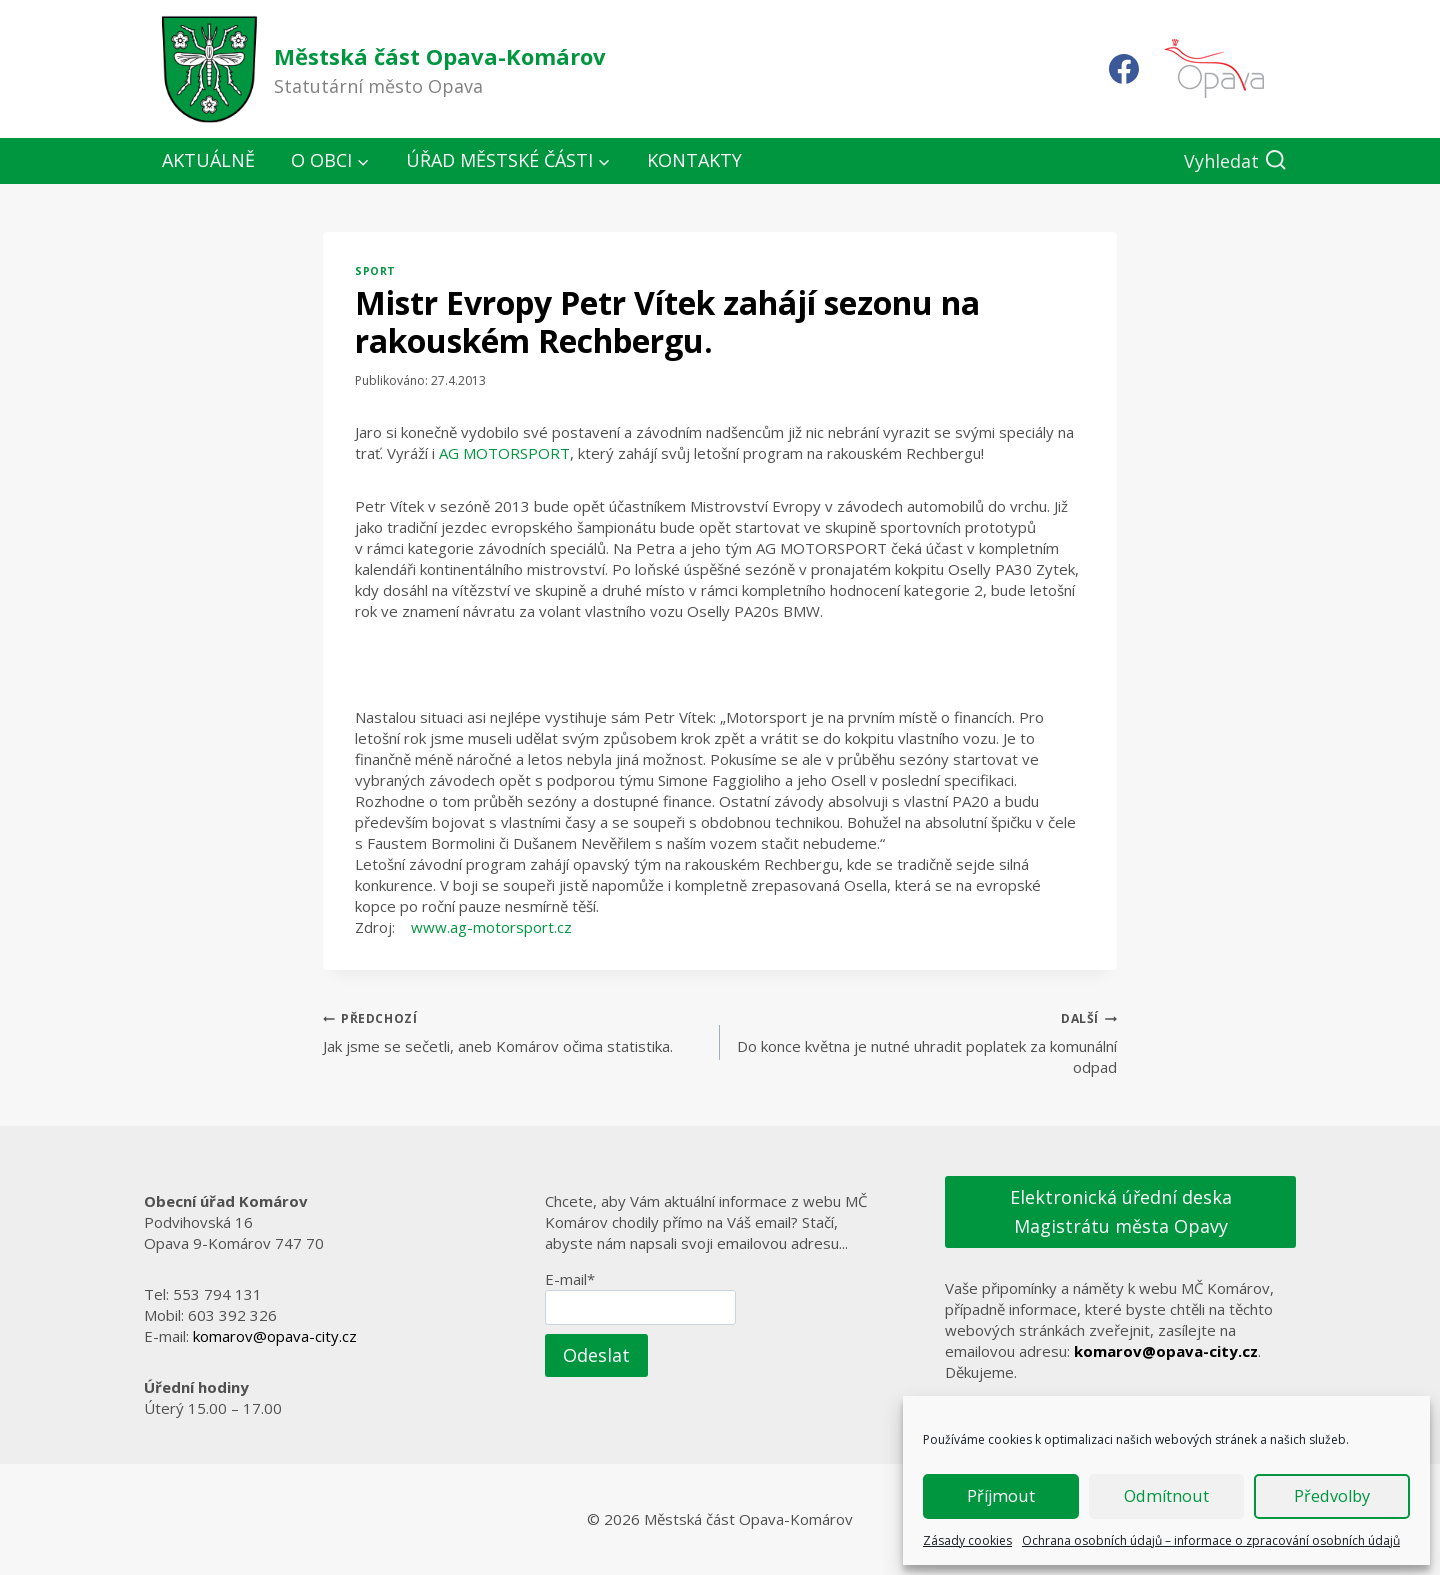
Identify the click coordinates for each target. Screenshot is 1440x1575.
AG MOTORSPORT (504, 453)
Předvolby (1332, 1497)
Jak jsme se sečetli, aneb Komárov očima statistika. (514, 1031)
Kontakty (694, 160)
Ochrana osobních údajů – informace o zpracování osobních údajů (1211, 1540)
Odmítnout (1167, 1497)
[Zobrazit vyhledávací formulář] (1235, 161)
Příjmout (1000, 1497)
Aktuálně (208, 160)
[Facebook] (1124, 69)
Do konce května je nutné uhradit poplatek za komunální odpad (926, 1042)
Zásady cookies (967, 1540)
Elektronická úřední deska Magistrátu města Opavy (1121, 1211)
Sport (375, 271)
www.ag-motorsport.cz (491, 927)
